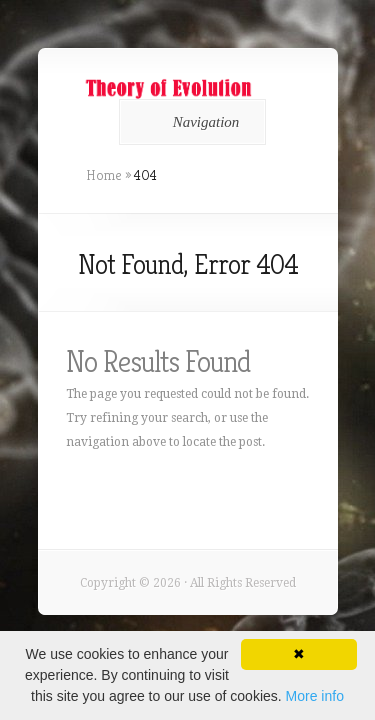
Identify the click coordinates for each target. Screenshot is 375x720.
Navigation (189, 122)
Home (104, 175)
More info (315, 696)
